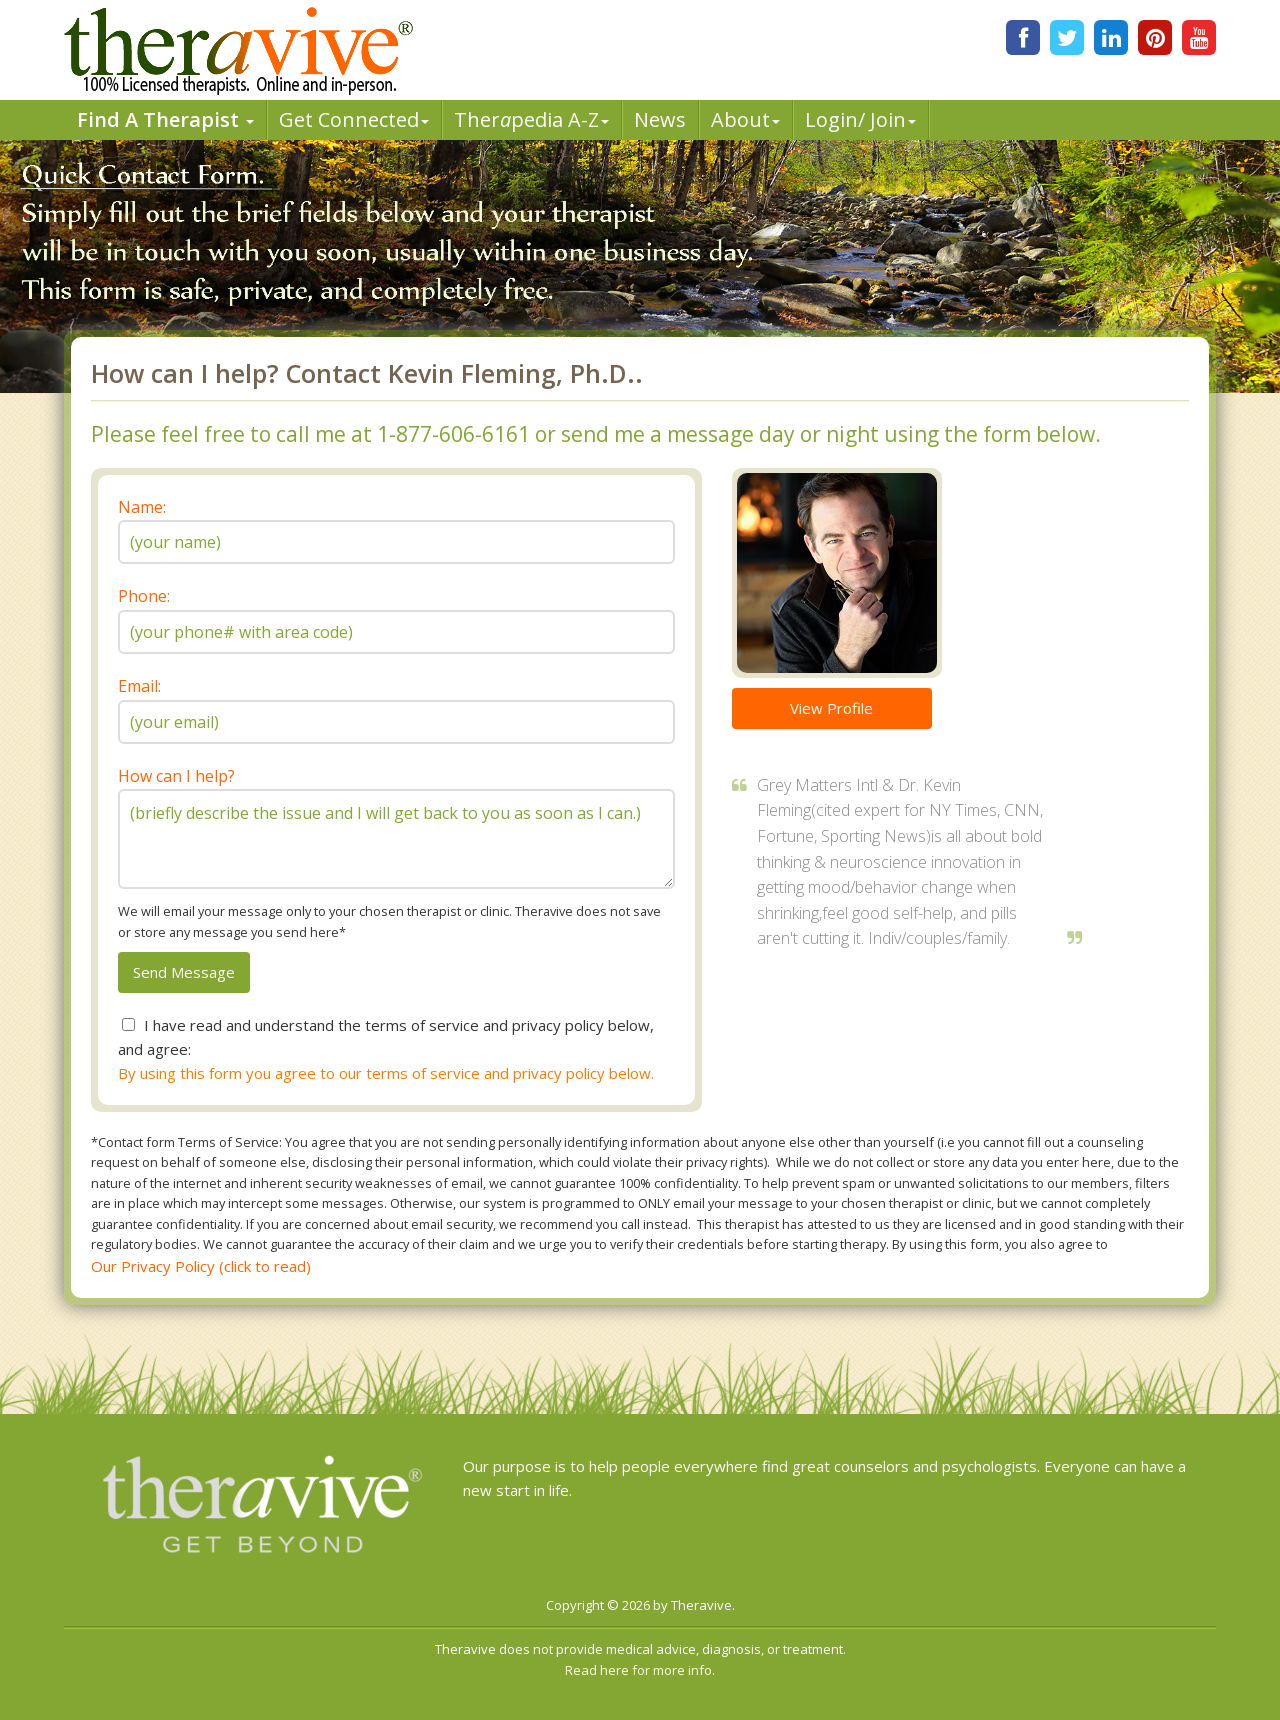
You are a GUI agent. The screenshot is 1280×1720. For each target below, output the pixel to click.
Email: (139, 686)
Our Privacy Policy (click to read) (201, 1266)
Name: (142, 507)
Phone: (144, 596)
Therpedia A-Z (531, 119)
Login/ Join (860, 119)
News (660, 119)
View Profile (831, 708)
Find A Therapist (165, 119)
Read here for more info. (640, 1670)
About (745, 119)
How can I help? (176, 776)
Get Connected (354, 119)
